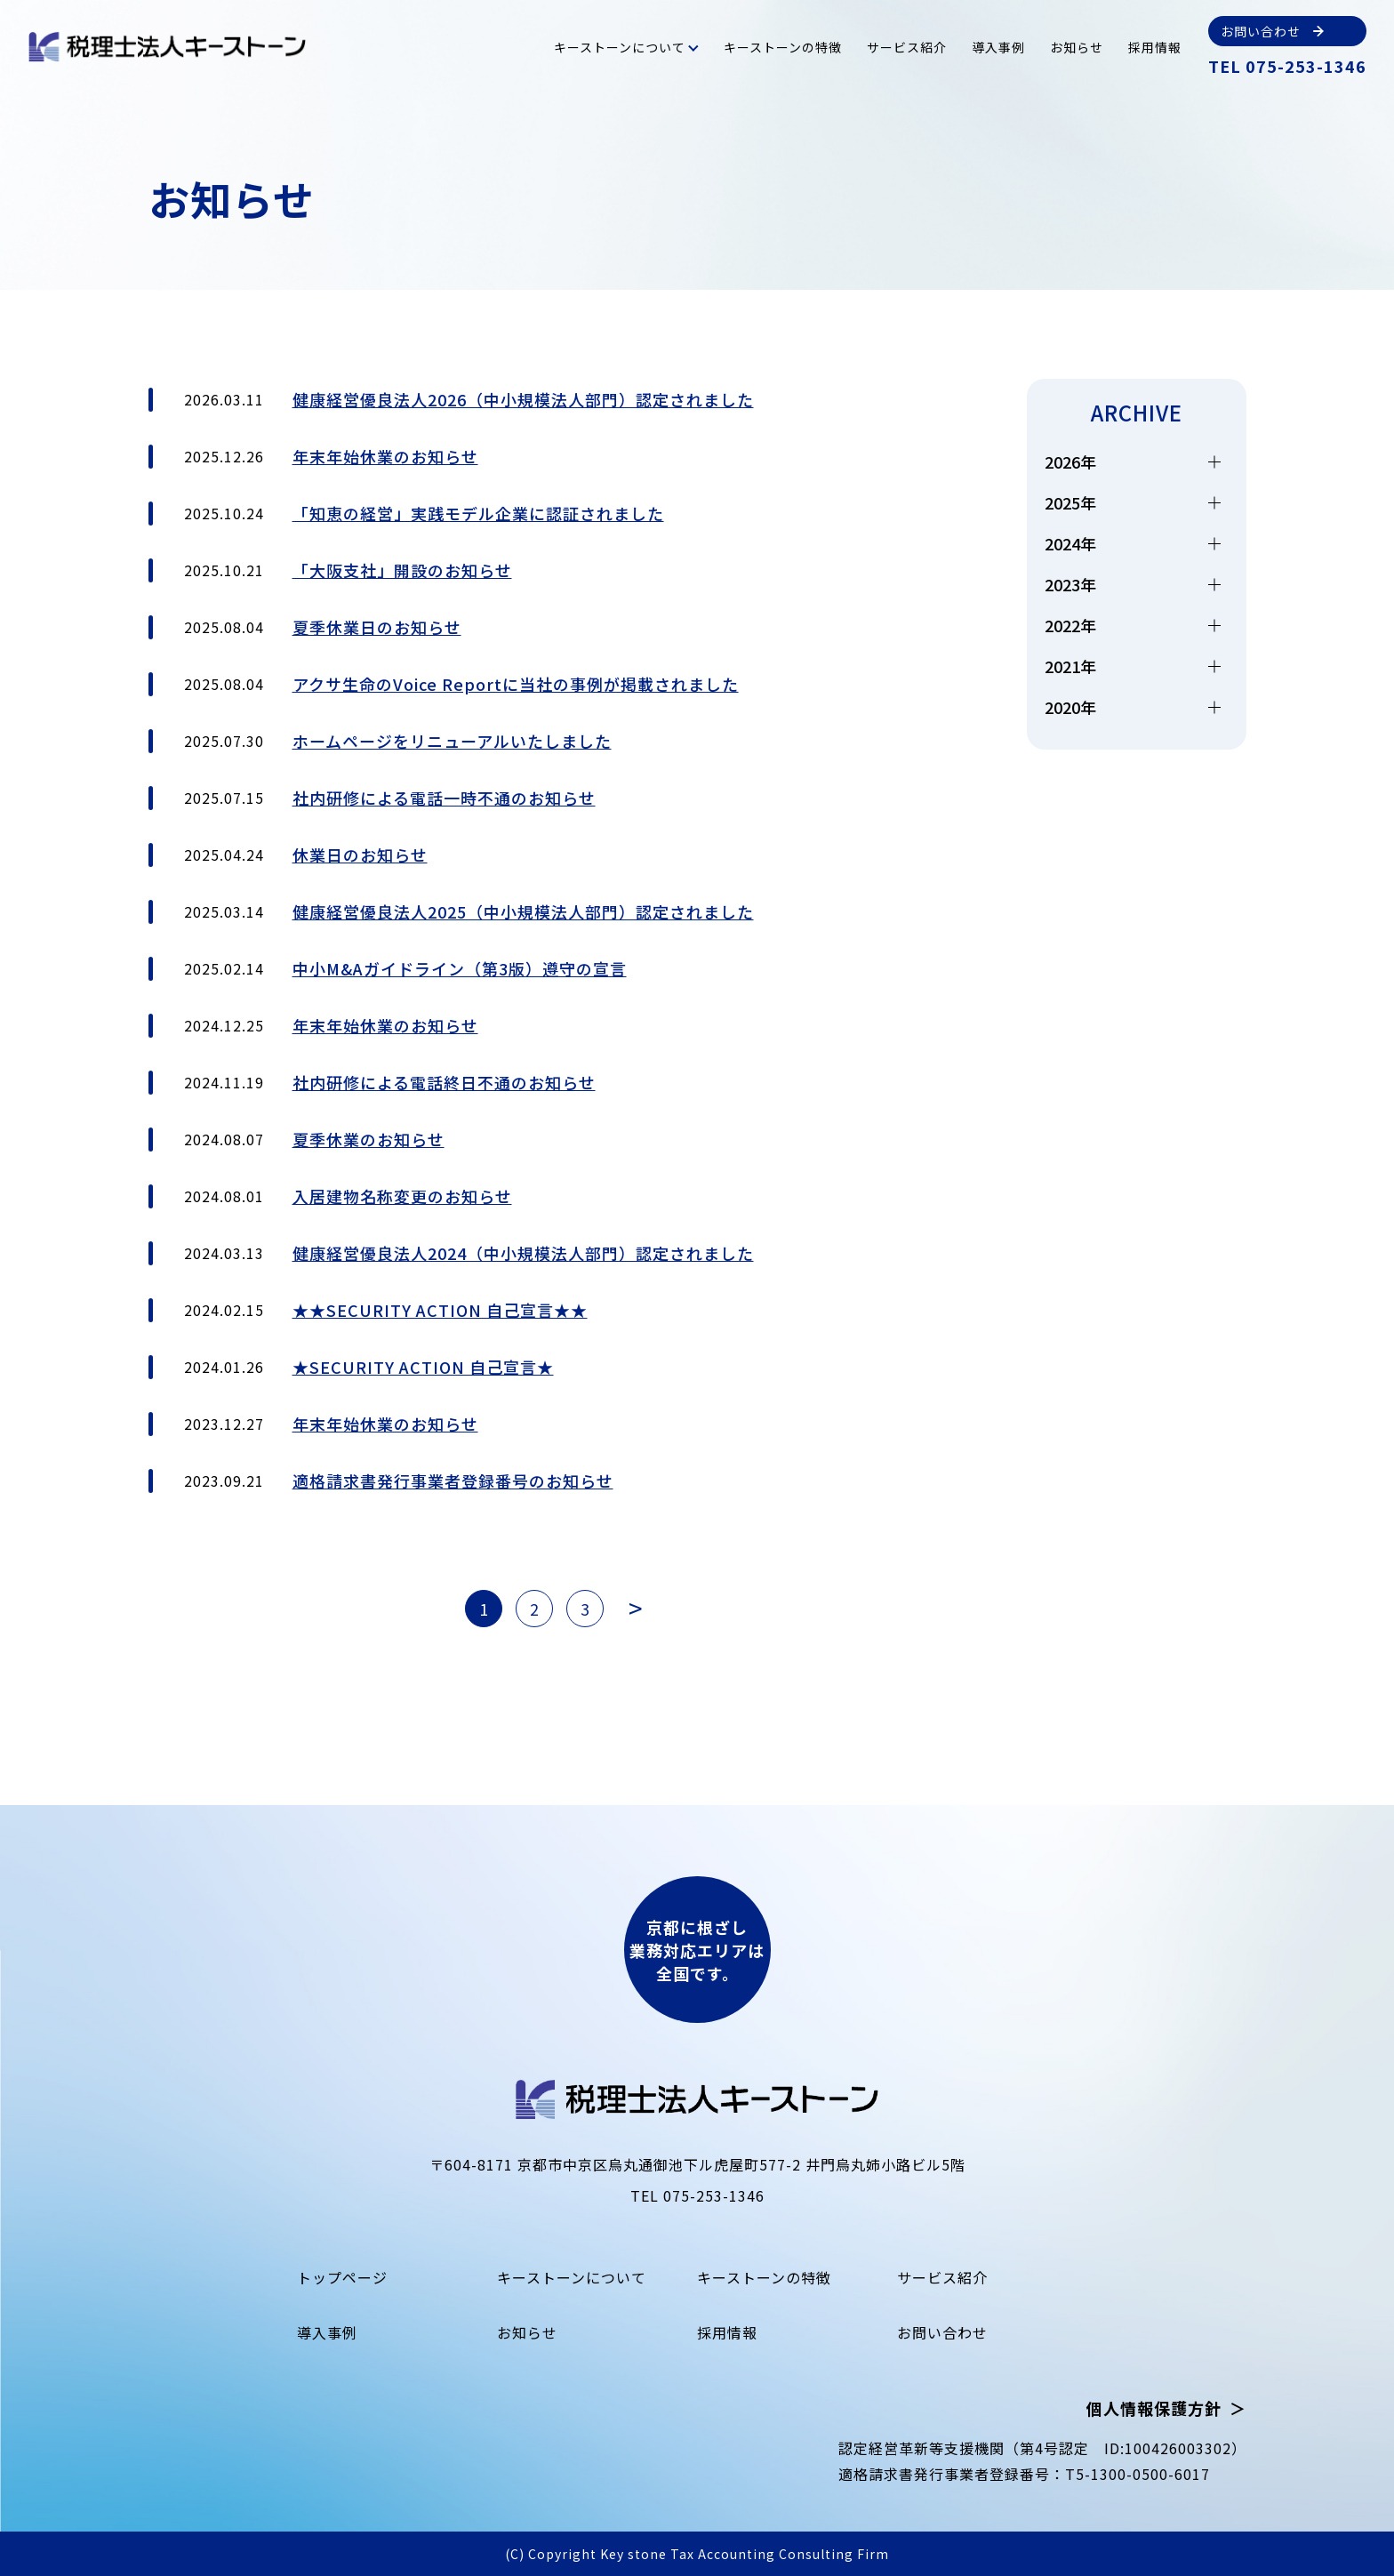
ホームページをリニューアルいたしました (452, 740)
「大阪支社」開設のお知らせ (402, 570)
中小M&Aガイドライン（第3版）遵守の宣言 (459, 968)
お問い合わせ (942, 2332)
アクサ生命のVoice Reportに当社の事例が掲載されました (515, 683)
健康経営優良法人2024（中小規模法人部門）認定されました (523, 1252)
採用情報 (1155, 47)
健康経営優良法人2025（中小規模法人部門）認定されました (523, 911)
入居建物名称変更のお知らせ (402, 1196)
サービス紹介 (907, 47)
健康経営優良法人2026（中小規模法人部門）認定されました (523, 399)
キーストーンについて (619, 47)
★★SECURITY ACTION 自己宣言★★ (440, 1309)
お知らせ (1076, 47)
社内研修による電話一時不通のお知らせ (444, 797)
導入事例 (998, 47)
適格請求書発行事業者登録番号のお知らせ (452, 1480)
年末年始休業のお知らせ (385, 456)
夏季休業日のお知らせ (376, 626)
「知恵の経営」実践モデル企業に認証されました (478, 513)
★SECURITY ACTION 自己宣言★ (423, 1366)
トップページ (342, 2277)
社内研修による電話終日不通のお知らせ (444, 1082)
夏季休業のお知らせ (368, 1139)
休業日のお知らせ (360, 854)
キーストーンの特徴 (783, 47)
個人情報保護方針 (1154, 2408)
